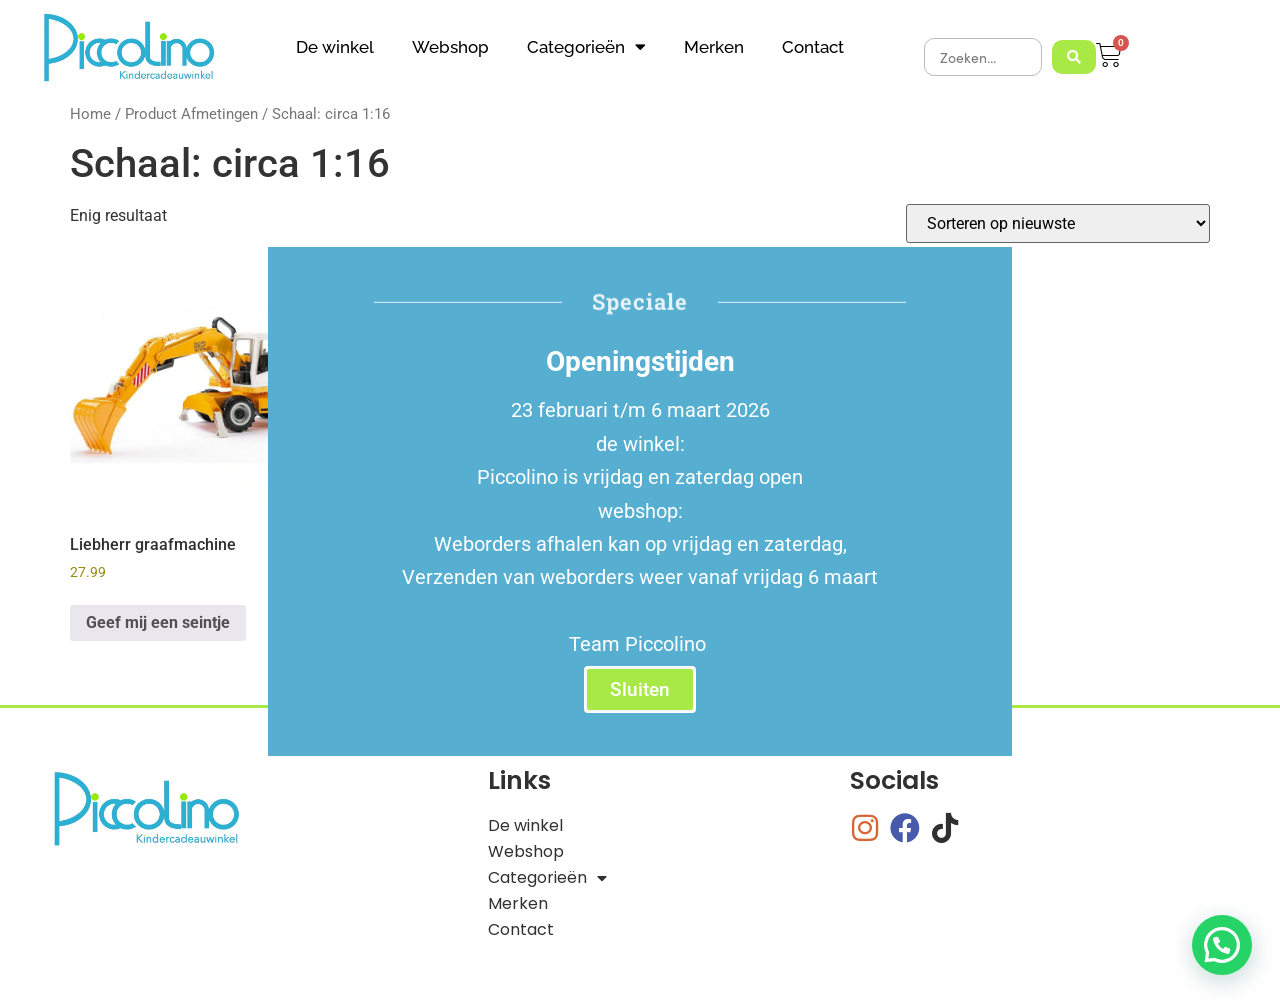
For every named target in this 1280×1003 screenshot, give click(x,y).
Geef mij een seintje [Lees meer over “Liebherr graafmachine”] (158, 622)
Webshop (450, 47)
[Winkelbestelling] (1058, 223)
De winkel (335, 47)
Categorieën (586, 46)
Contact (813, 47)
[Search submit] (1074, 57)
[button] (1222, 945)
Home (90, 114)
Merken (714, 47)
